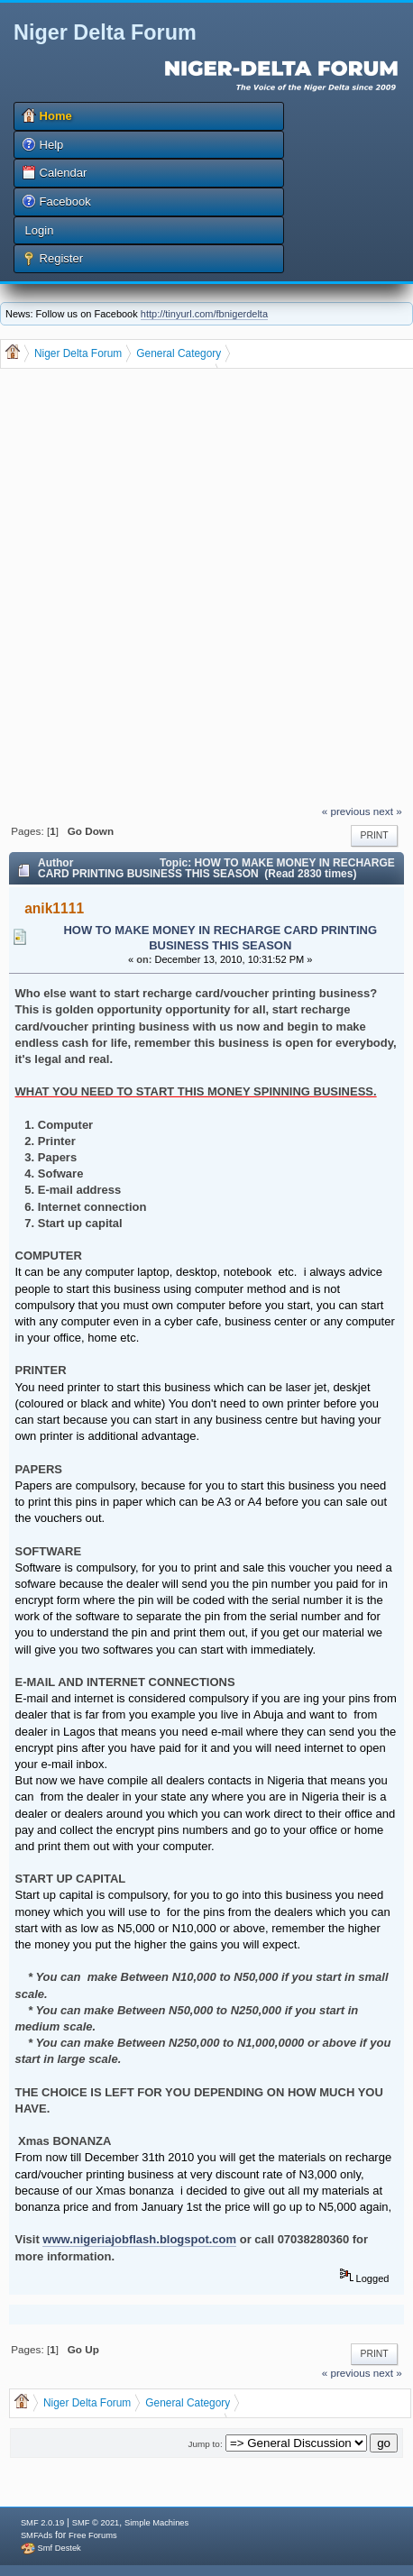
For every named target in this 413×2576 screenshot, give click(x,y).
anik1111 (54, 908)
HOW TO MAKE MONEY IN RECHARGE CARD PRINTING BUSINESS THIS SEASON (220, 937)
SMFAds (36, 2535)
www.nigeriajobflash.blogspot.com (139, 2239)
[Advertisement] (203, 588)
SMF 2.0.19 (42, 2522)
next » (387, 811)
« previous (346, 811)
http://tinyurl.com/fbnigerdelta (204, 313)
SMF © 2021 (96, 2522)
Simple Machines (156, 2522)
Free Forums (92, 2535)
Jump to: (205, 2444)
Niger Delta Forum (105, 32)
